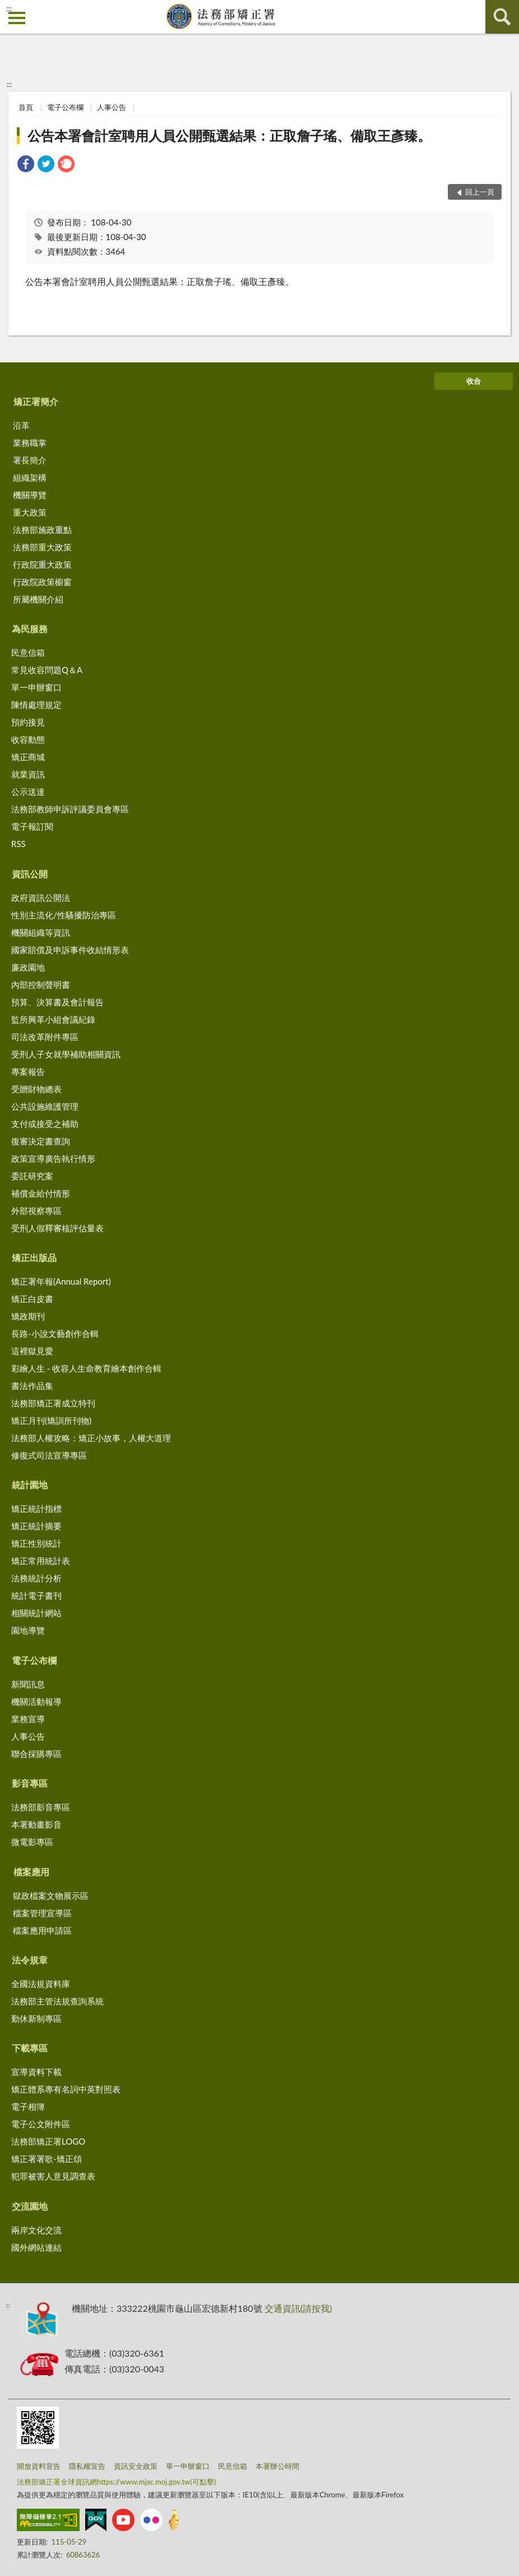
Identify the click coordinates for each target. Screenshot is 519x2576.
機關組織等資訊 (40, 932)
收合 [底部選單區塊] (473, 380)
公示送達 (28, 791)
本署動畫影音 (36, 1824)
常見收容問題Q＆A (46, 670)
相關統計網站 (36, 1613)
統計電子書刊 (36, 1595)
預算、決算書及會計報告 (57, 1002)
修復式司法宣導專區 (49, 1455)
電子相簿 (28, 2106)
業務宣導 (28, 1719)
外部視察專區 (36, 1211)
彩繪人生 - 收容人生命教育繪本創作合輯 (86, 1368)
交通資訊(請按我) (298, 2308)
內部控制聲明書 (40, 984)
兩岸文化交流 (36, 2230)
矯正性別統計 (36, 1543)
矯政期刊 (28, 1316)
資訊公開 (30, 873)
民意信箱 (28, 652)
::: (9, 8)
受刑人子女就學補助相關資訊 (66, 1054)
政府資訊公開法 (40, 898)
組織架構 (30, 477)
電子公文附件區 (40, 2124)
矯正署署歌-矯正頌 (46, 2159)
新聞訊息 (28, 1684)
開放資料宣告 (39, 2466)
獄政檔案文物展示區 (51, 1895)
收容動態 (28, 739)
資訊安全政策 (135, 2466)
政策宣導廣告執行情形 (53, 1158)
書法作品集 (32, 1386)
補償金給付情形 (40, 1193)
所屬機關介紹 (38, 599)
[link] (25, 165)
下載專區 (30, 2048)
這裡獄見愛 (32, 1351)
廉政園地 (28, 967)
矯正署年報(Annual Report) (61, 1281)
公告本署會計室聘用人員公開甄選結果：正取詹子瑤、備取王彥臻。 (229, 135)
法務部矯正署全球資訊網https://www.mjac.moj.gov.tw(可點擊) (116, 2481)
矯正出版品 (34, 1257)
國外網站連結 (36, 2247)
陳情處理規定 (36, 705)
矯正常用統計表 (40, 1561)
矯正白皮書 (32, 1299)
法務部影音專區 (40, 1807)
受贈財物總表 (36, 1089)
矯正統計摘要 (36, 1526)
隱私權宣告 (87, 2466)
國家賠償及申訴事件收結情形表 (70, 950)
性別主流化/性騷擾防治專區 (63, 915)
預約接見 (28, 722)
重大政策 (30, 512)
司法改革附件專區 (44, 1037)
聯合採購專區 (36, 1754)
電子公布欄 (65, 107)
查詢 (502, 17)
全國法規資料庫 (40, 1984)
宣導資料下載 (36, 2072)
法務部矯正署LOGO (48, 2141)
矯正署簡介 (35, 401)
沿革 (21, 425)
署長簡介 (30, 460)
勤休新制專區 (36, 2018)
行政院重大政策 (42, 564)
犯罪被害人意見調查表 (53, 2176)
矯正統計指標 (36, 1508)
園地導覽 (28, 1630)
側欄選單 (16, 18)
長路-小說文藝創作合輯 (55, 1333)
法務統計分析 (36, 1578)
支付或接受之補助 (44, 1124)
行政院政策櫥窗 (42, 582)
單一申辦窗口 (36, 687)
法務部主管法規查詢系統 (57, 2001)
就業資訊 (28, 774)
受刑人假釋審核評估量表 (57, 1228)
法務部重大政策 (42, 547)
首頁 (25, 107)
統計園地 (30, 1484)
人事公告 (111, 107)
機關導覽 (30, 495)
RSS (18, 844)
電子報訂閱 (32, 826)
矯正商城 (28, 757)
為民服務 (30, 628)
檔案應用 (31, 1871)
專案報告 (28, 1071)
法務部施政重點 (42, 530)
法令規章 (30, 1959)
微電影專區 (32, 1842)
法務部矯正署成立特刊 (53, 1403)
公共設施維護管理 (44, 1106)
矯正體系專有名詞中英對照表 (66, 2089)
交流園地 (30, 2206)
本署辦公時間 (277, 2466)
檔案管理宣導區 (42, 1913)
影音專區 (30, 1783)
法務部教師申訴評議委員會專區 (70, 809)
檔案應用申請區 (42, 1930)
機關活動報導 (36, 1701)
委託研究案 (32, 1176)
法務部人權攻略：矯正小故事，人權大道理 (91, 1438)
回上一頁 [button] (479, 191)
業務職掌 (30, 443)
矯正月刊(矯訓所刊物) (51, 1420)
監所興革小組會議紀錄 (53, 1019)
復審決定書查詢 (40, 1141)
